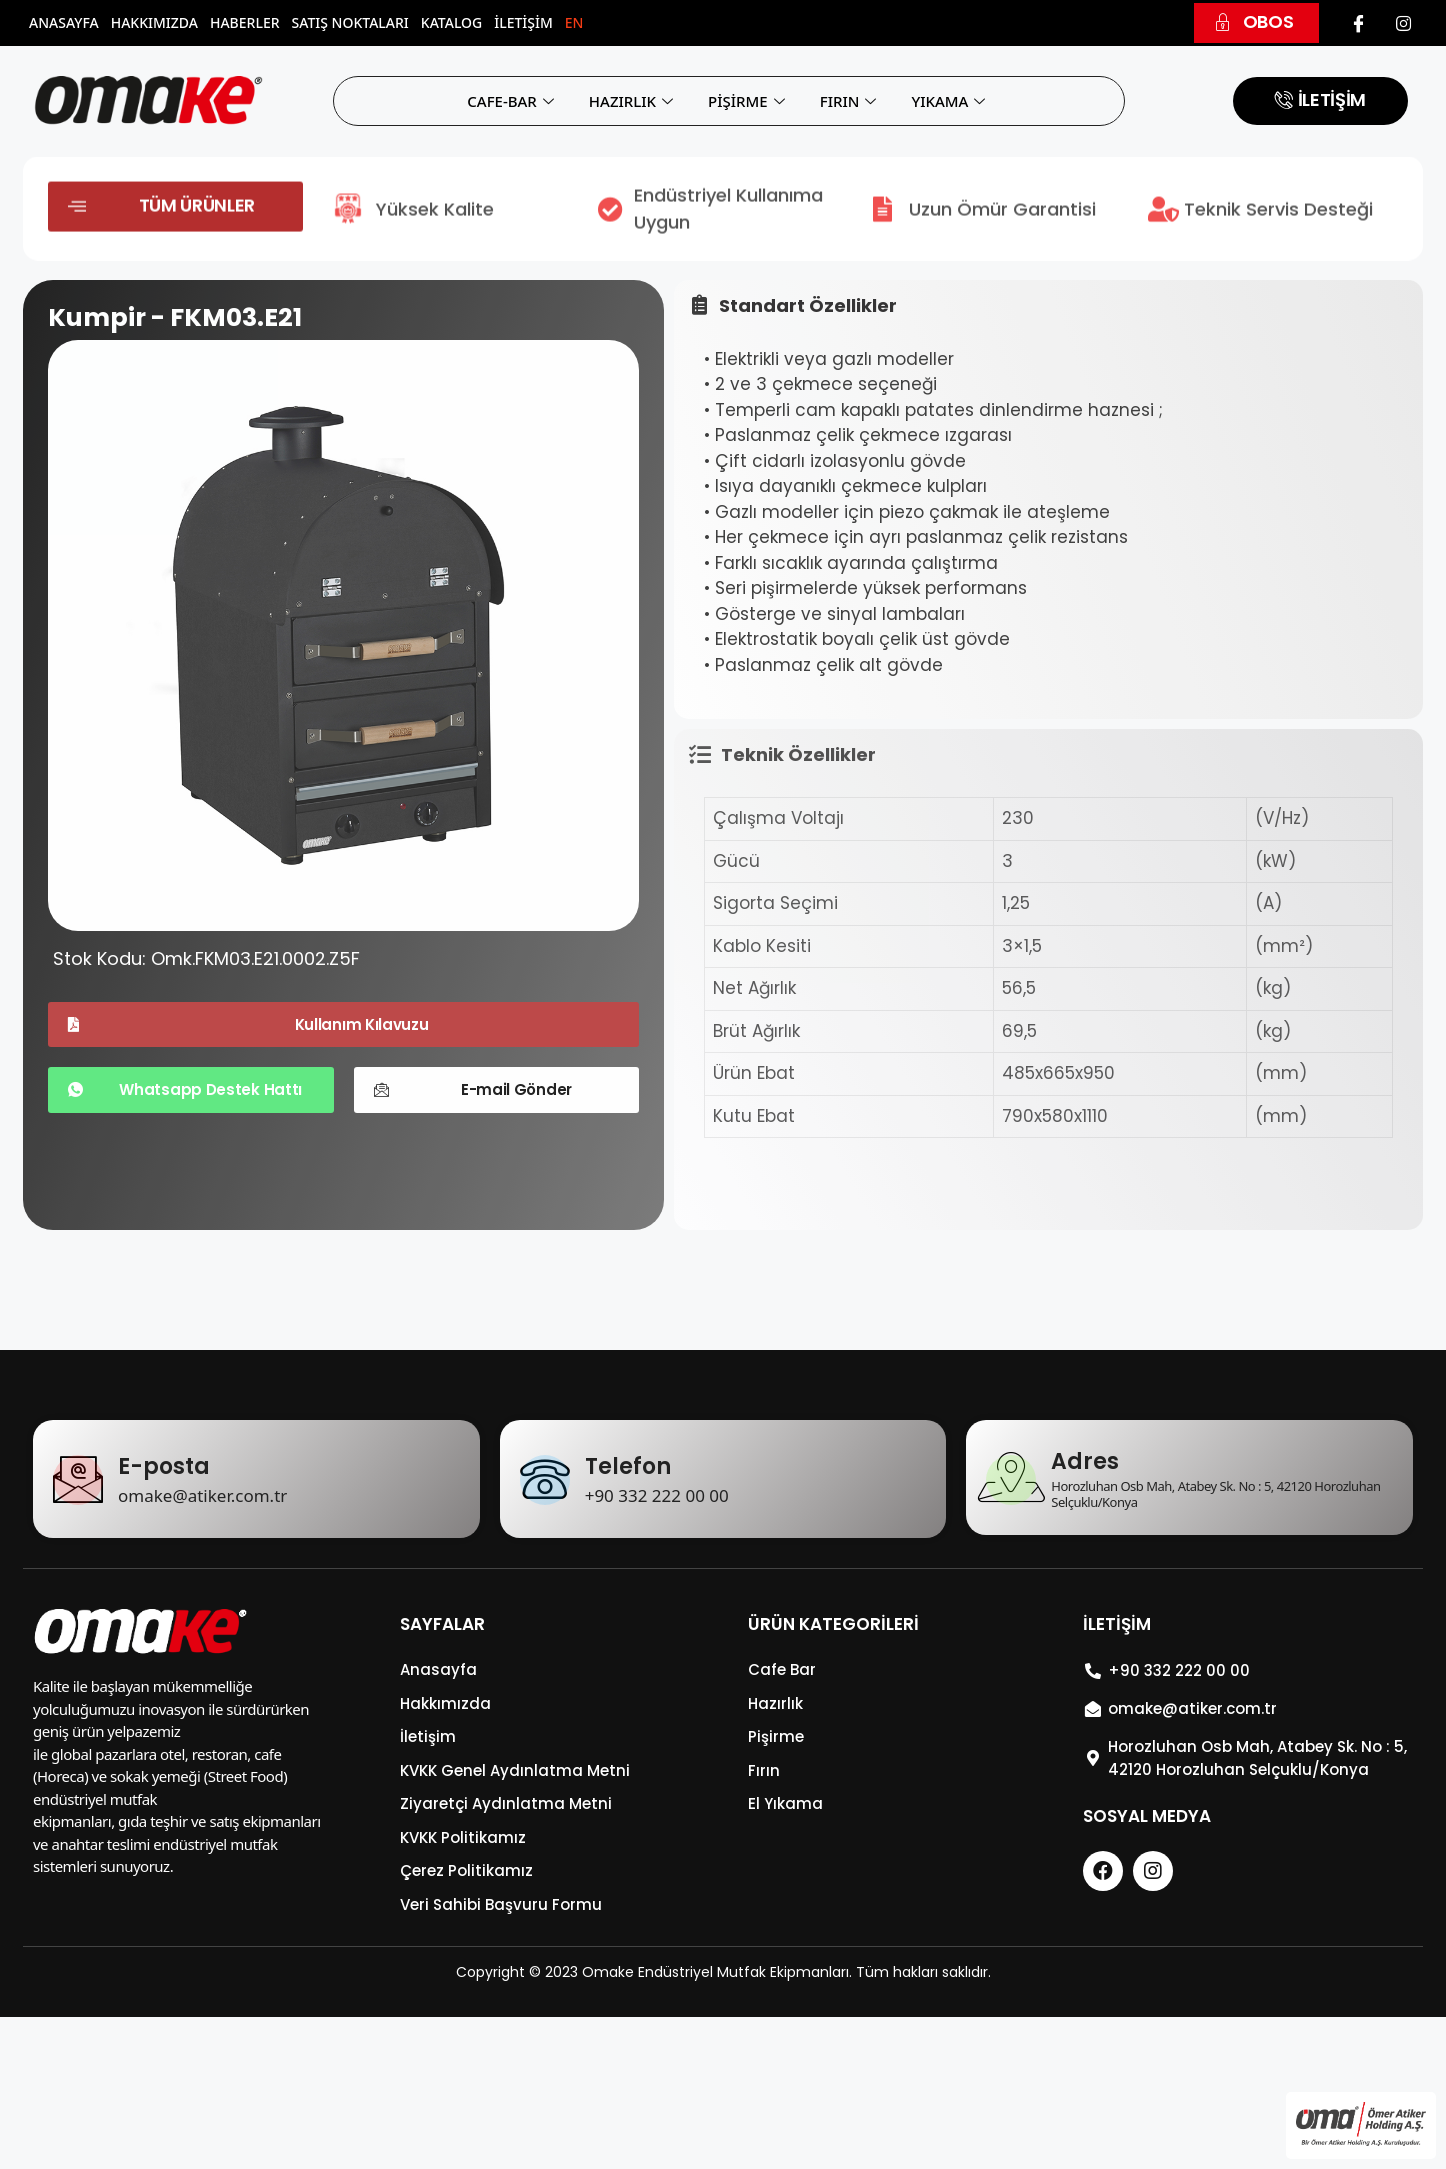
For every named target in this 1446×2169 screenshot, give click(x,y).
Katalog (451, 22)
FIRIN (851, 101)
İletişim (523, 22)
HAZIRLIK (633, 101)
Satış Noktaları (350, 22)
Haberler (245, 22)
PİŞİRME (749, 101)
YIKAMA (950, 101)
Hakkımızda (154, 22)
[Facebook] (1359, 23)
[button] (1256, 23)
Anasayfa (64, 22)
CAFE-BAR (513, 101)
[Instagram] (1403, 23)
